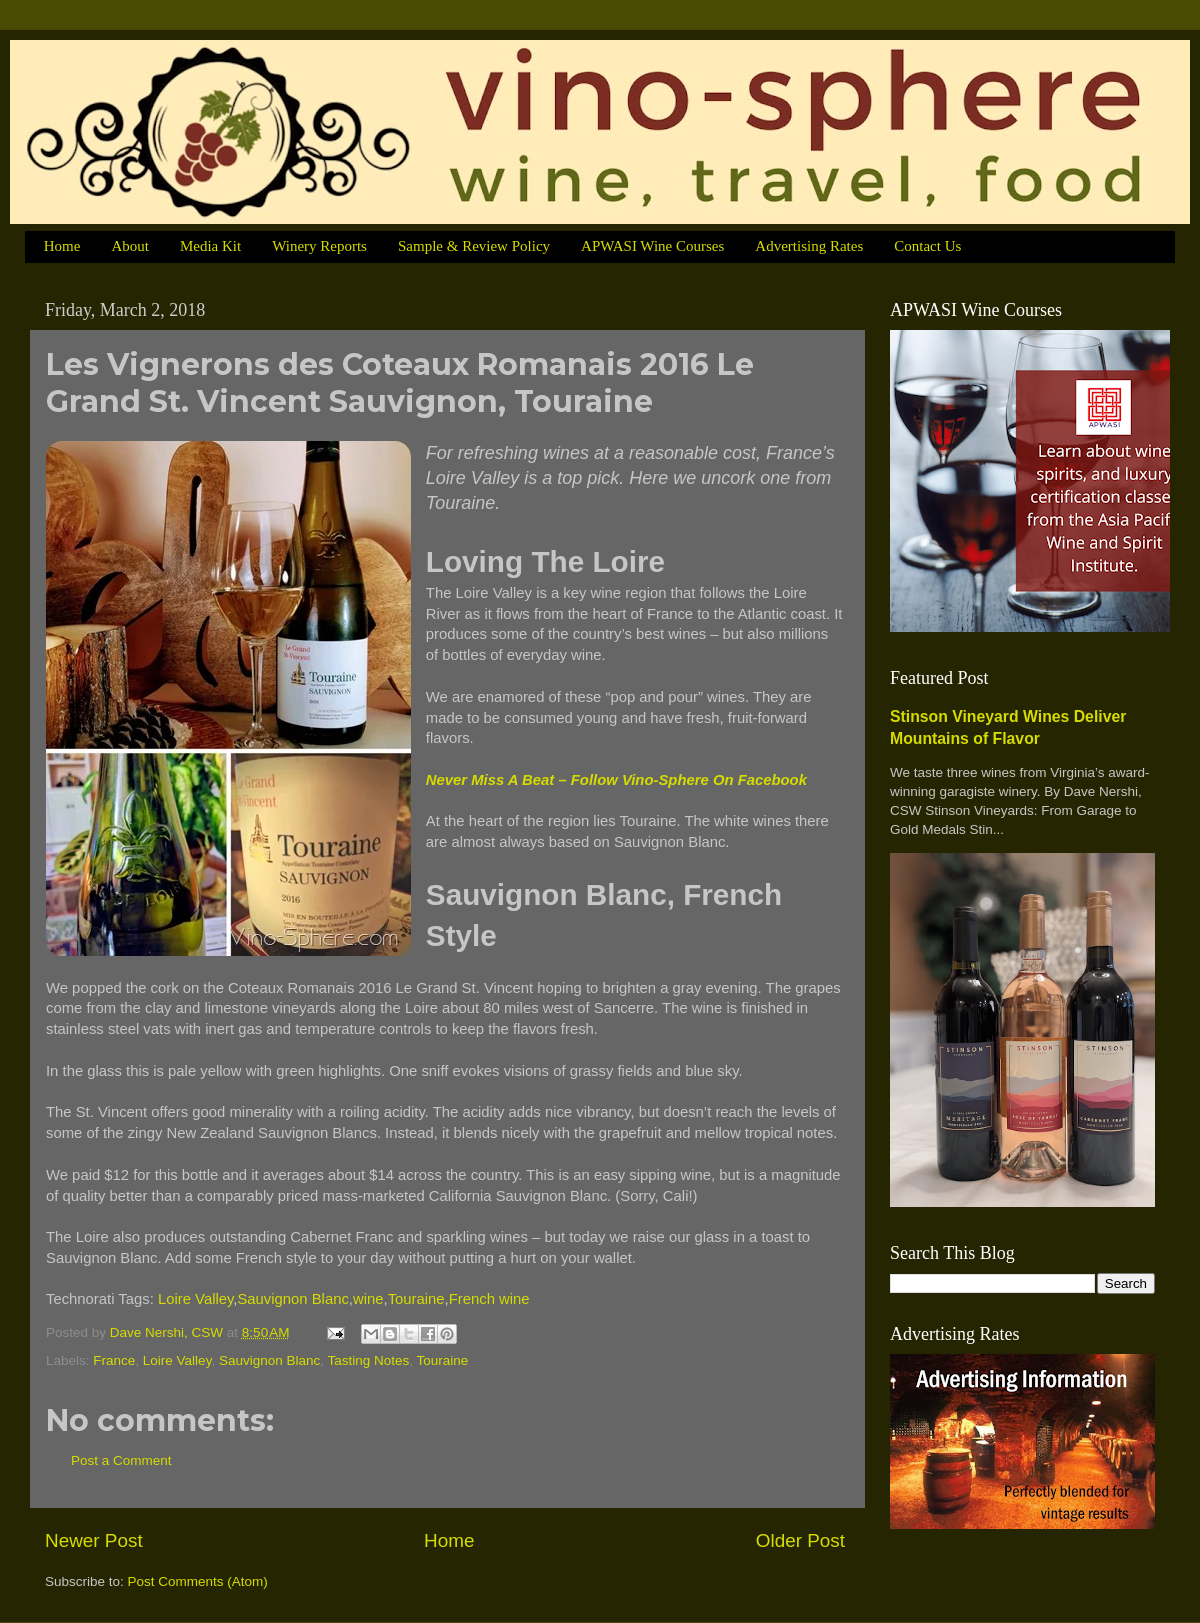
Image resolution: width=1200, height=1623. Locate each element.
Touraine (416, 1299)
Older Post (800, 1540)
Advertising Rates (809, 246)
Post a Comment (121, 1460)
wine (368, 1299)
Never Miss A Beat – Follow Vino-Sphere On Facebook (616, 780)
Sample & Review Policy (474, 246)
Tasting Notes (369, 1360)
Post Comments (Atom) (198, 1581)
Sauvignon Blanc (292, 1299)
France (114, 1360)
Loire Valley (195, 1299)
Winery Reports (319, 246)
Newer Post (94, 1540)
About (130, 246)
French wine (489, 1299)
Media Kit (210, 246)
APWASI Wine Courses (652, 246)
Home (62, 246)
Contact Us (927, 246)
